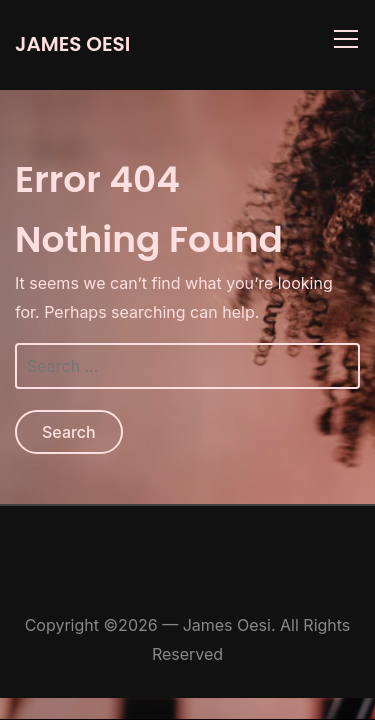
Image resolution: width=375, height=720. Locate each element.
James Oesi (72, 44)
